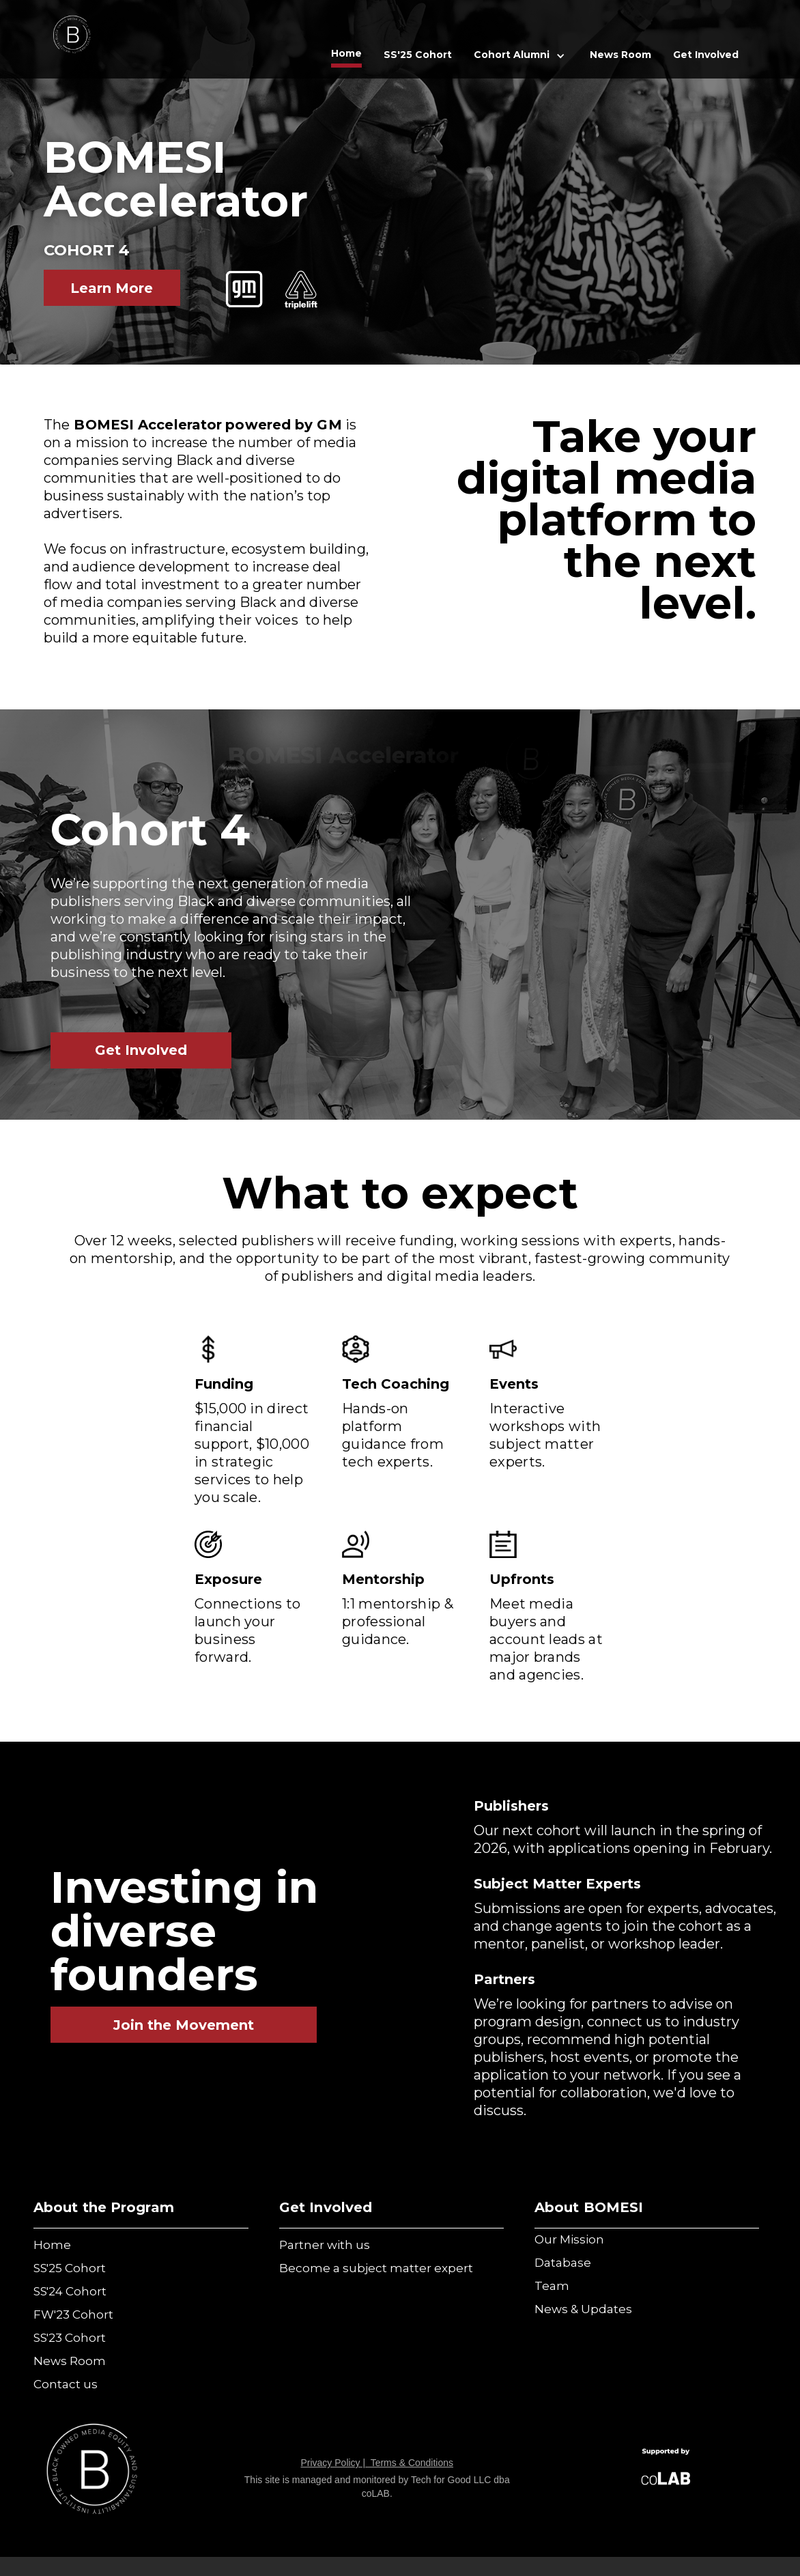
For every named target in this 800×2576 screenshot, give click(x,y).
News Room (620, 54)
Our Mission (569, 2239)
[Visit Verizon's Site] (92, 2471)
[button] (521, 55)
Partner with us (324, 2245)
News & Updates (583, 2309)
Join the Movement (183, 2025)
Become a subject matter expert (376, 2268)
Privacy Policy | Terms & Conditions (376, 2462)
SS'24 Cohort (69, 2291)
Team (551, 2286)
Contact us (65, 2384)
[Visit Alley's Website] (666, 2471)
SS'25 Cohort (418, 54)
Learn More (111, 288)
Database (562, 2262)
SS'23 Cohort (69, 2338)
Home (346, 53)
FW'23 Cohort (73, 2314)
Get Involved (141, 1050)
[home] (72, 37)
